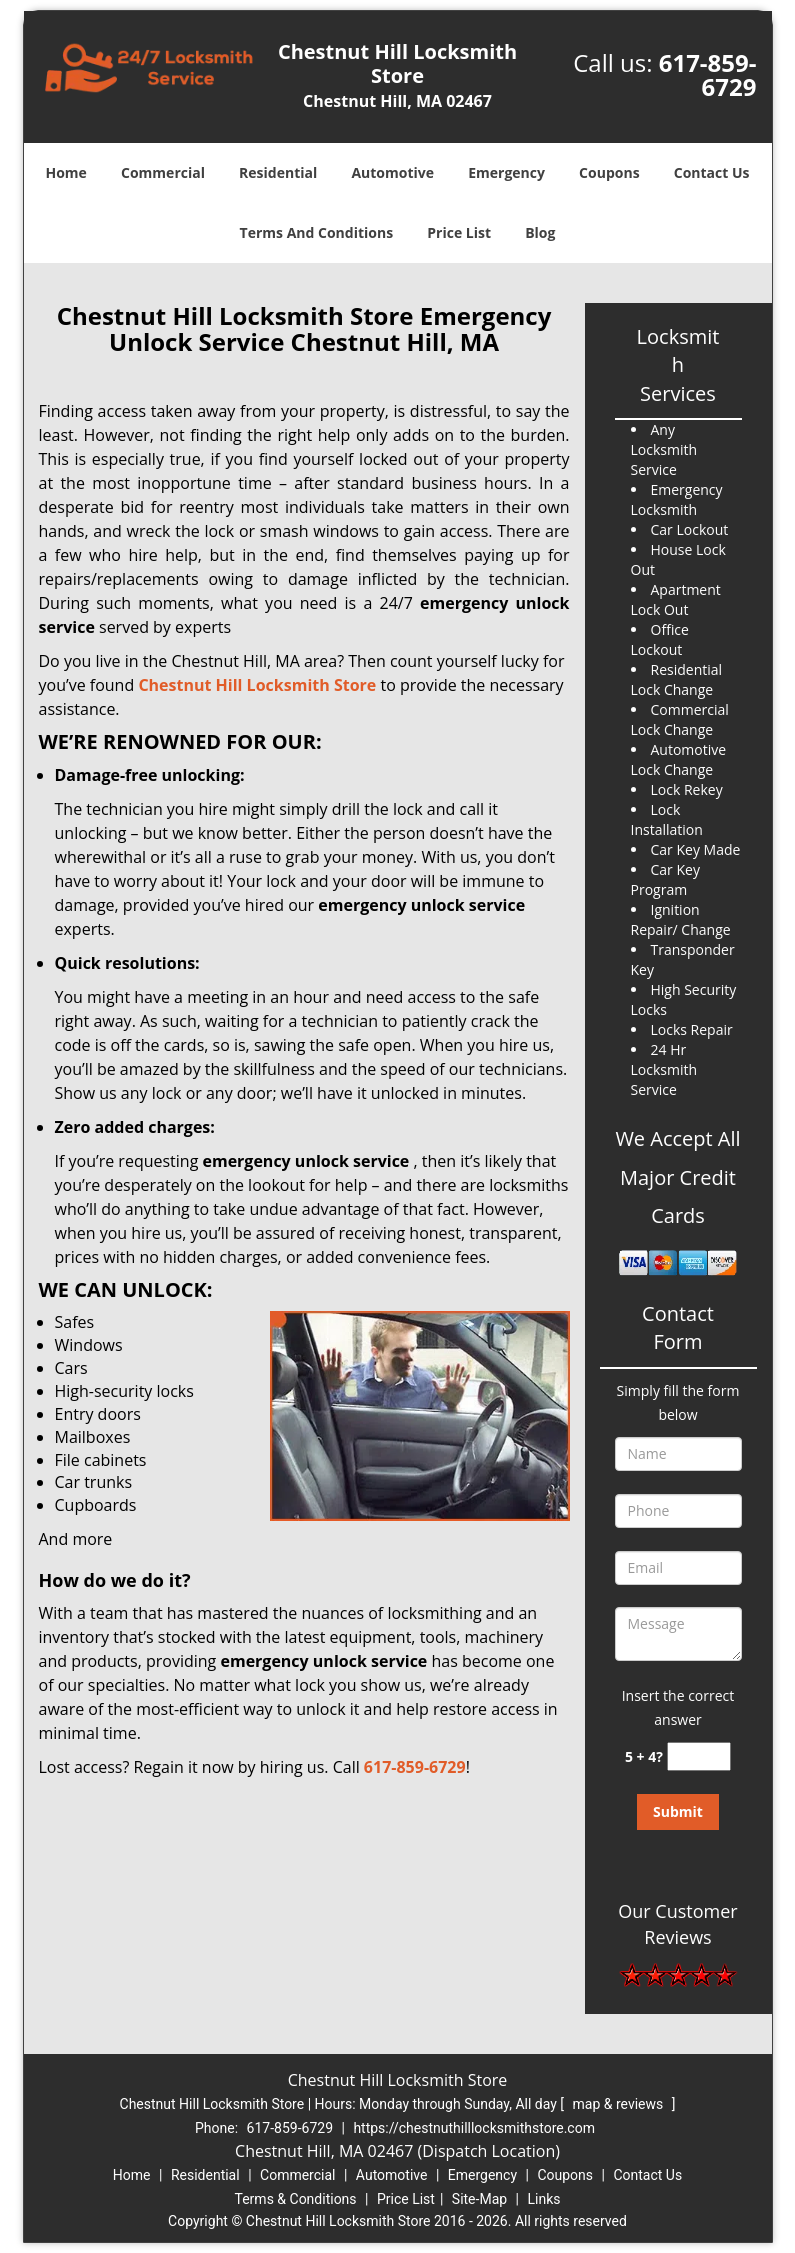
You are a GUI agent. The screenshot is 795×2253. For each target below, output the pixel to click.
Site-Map (479, 2199)
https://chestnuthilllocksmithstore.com (474, 2128)
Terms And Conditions (317, 232)
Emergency (506, 172)
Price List (459, 232)
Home (65, 172)
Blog (540, 232)
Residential (278, 172)
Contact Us (712, 172)
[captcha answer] (699, 1756)
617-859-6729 (708, 74)
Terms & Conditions (296, 2199)
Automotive (392, 172)
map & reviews (620, 2104)
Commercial (163, 172)
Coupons (609, 172)
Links (543, 2199)
